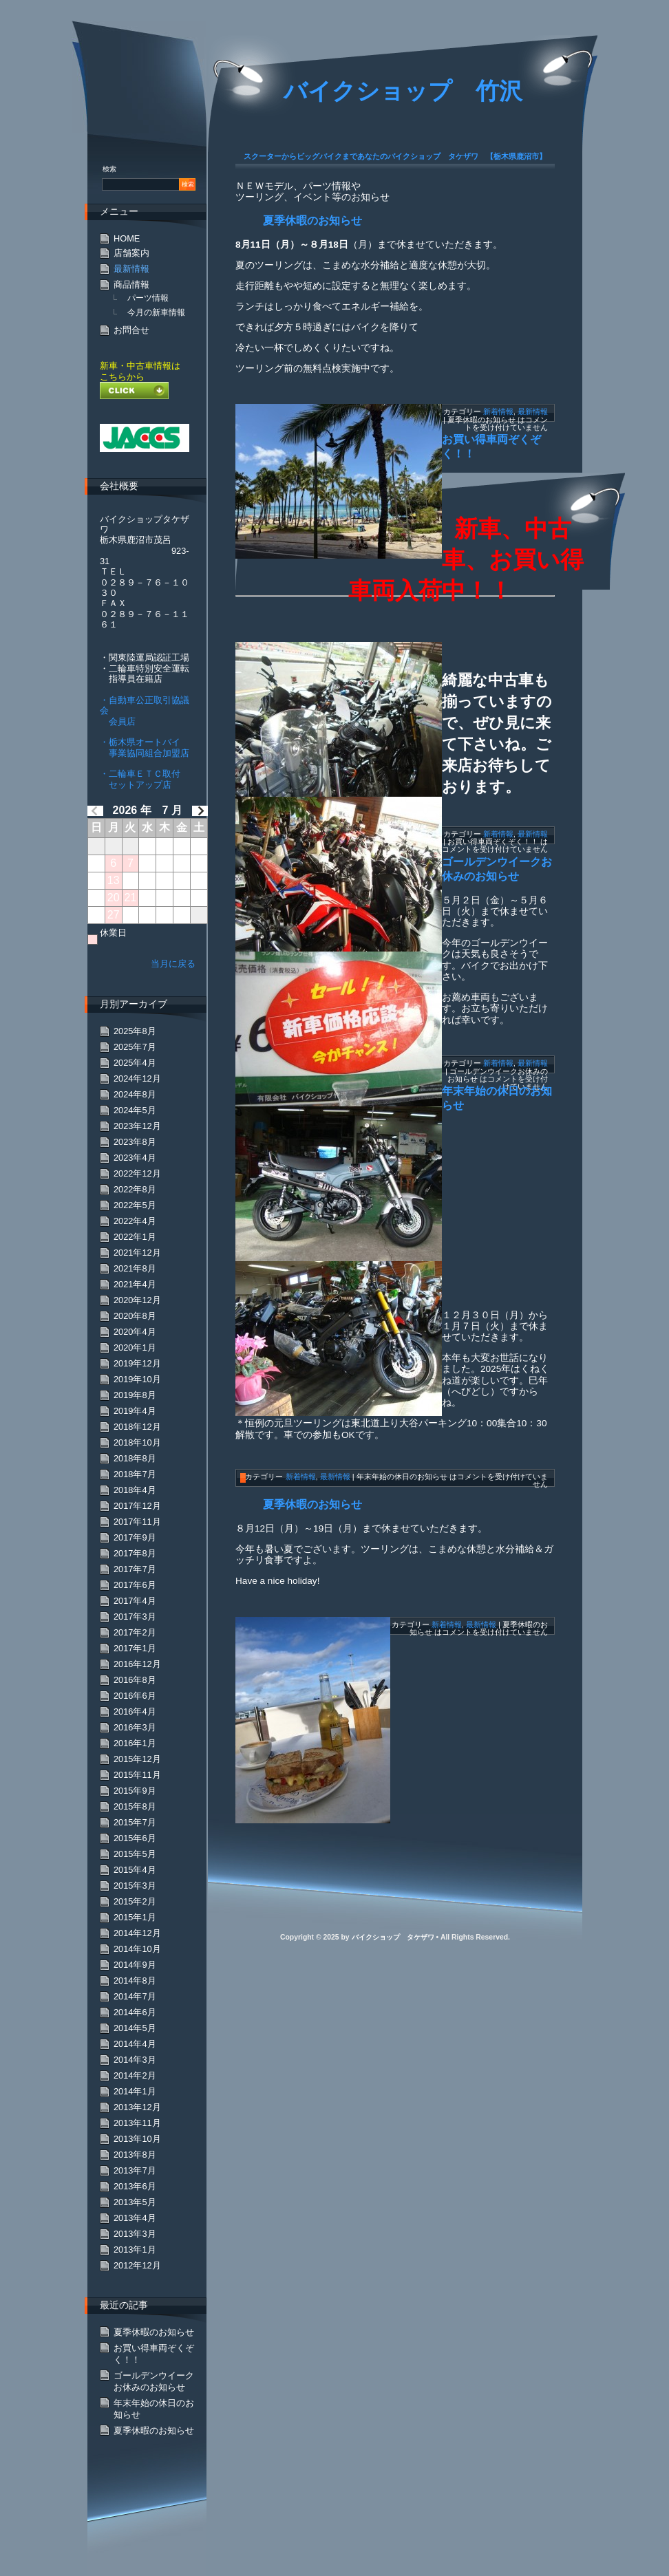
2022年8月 (135, 1189)
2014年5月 (135, 2028)
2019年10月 (137, 1379)
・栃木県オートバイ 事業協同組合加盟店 (144, 747)
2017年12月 (137, 1506)
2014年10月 (137, 1949)
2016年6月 (135, 1695)
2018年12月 (137, 1426)
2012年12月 (137, 2265)
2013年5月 (135, 2202)
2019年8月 (135, 1395)
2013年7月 (135, 2170)
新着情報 (498, 411)
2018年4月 (135, 1490)
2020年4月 (135, 1332)
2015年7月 (135, 1822)
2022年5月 (135, 1205)
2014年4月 (135, 2044)
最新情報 (533, 411)
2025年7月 (135, 1047)
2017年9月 (135, 1537)
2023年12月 (137, 1126)
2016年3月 (135, 1727)
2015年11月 (137, 1775)
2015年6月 (135, 1838)
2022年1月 (135, 1237)
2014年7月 (135, 1996)
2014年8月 (135, 1980)
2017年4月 (135, 1601)
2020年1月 (135, 1347)
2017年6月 (135, 1585)
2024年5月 (135, 1110)
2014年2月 (135, 2075)
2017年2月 (135, 1632)
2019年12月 (137, 1363)
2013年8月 (135, 2154)
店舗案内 (131, 253)
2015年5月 (135, 1854)
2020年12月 (137, 1300)
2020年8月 (135, 1316)
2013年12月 (137, 2107)
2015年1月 (135, 1917)
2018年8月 (135, 1458)
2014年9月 (135, 1965)
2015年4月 (135, 1870)
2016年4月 (135, 1711)
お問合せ (131, 330)
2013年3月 (135, 2234)
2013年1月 (135, 2249)
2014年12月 (137, 1933)
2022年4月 (135, 1221)
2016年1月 (135, 1743)
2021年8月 (135, 1268)
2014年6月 (135, 2012)
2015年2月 (135, 1901)
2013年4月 (135, 2218)
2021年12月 (137, 1252)
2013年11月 (137, 2123)
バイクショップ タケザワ (393, 1937)
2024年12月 (137, 1078)
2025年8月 (135, 1031)
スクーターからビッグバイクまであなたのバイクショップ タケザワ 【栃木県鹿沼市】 (395, 156)
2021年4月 (135, 1284)
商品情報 (131, 284)
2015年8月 (135, 1806)
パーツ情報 (148, 298)
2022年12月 (137, 1173)
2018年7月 (135, 1474)
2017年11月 (137, 1521)
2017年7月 (135, 1569)
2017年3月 (135, 1616)
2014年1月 (135, 2091)
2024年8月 (135, 1094)
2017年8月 (135, 1553)
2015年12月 (137, 1759)
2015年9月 (135, 1790)
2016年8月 (135, 1680)
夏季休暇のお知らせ (312, 220)
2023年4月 (135, 1157)
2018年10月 (137, 1442)
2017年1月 (135, 1648)
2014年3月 (135, 2059)
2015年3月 (135, 1885)
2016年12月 (137, 1664)
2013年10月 (137, 2139)
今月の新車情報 (156, 312)
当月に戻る (173, 963)
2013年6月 (135, 2186)
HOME (127, 238)
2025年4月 (135, 1063)
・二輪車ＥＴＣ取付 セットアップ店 (140, 779)
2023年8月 (135, 1142)
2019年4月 (135, 1411)
